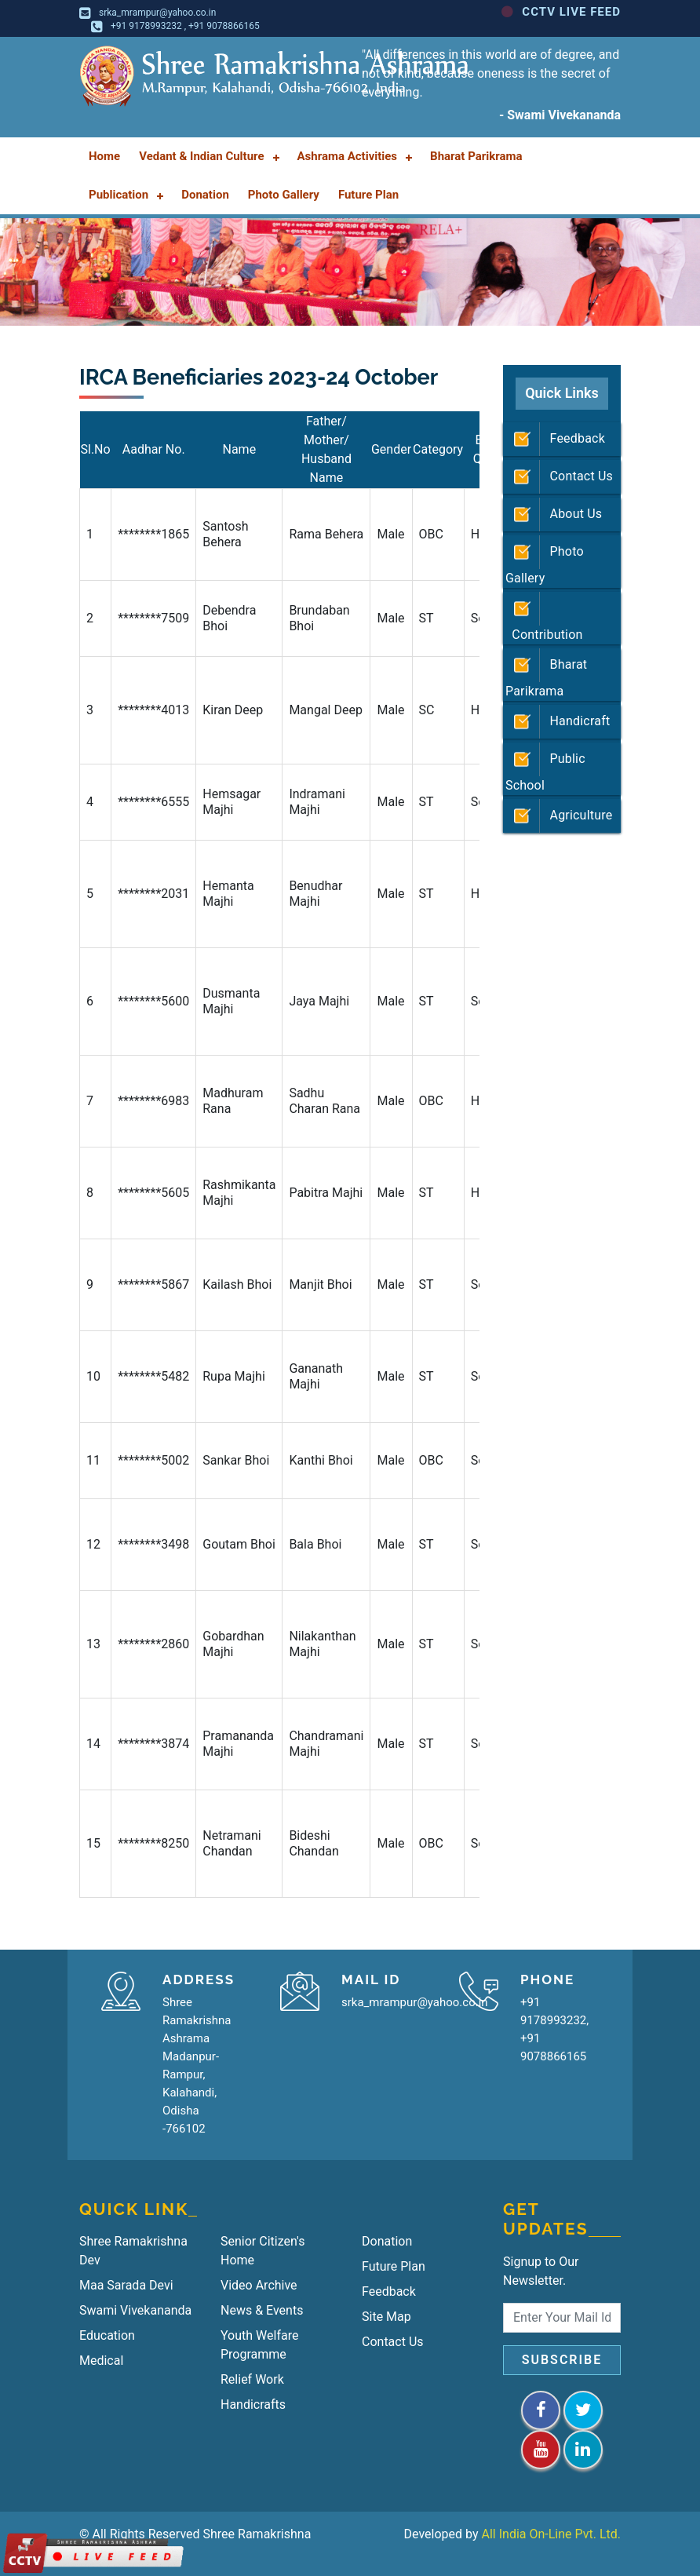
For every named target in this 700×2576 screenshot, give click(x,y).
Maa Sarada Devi (126, 2285)
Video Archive (259, 2285)
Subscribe (562, 2359)
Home (104, 156)
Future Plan (393, 2266)
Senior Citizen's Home (262, 2251)
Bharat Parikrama (546, 673)
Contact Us (559, 477)
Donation (387, 2241)
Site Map (386, 2316)
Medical (101, 2360)
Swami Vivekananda (135, 2310)
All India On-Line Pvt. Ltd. (552, 2534)
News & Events (262, 2310)
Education (107, 2335)
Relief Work (252, 2379)
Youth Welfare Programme (259, 2345)
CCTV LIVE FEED (561, 12)
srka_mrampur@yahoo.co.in (157, 12)
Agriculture (558, 816)
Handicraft (557, 722)
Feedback (555, 439)
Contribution (544, 617)
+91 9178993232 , (149, 25)
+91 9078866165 (224, 25)
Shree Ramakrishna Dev (133, 2251)
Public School (545, 768)
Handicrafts (253, 2404)
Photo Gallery (544, 560)
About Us (553, 514)
